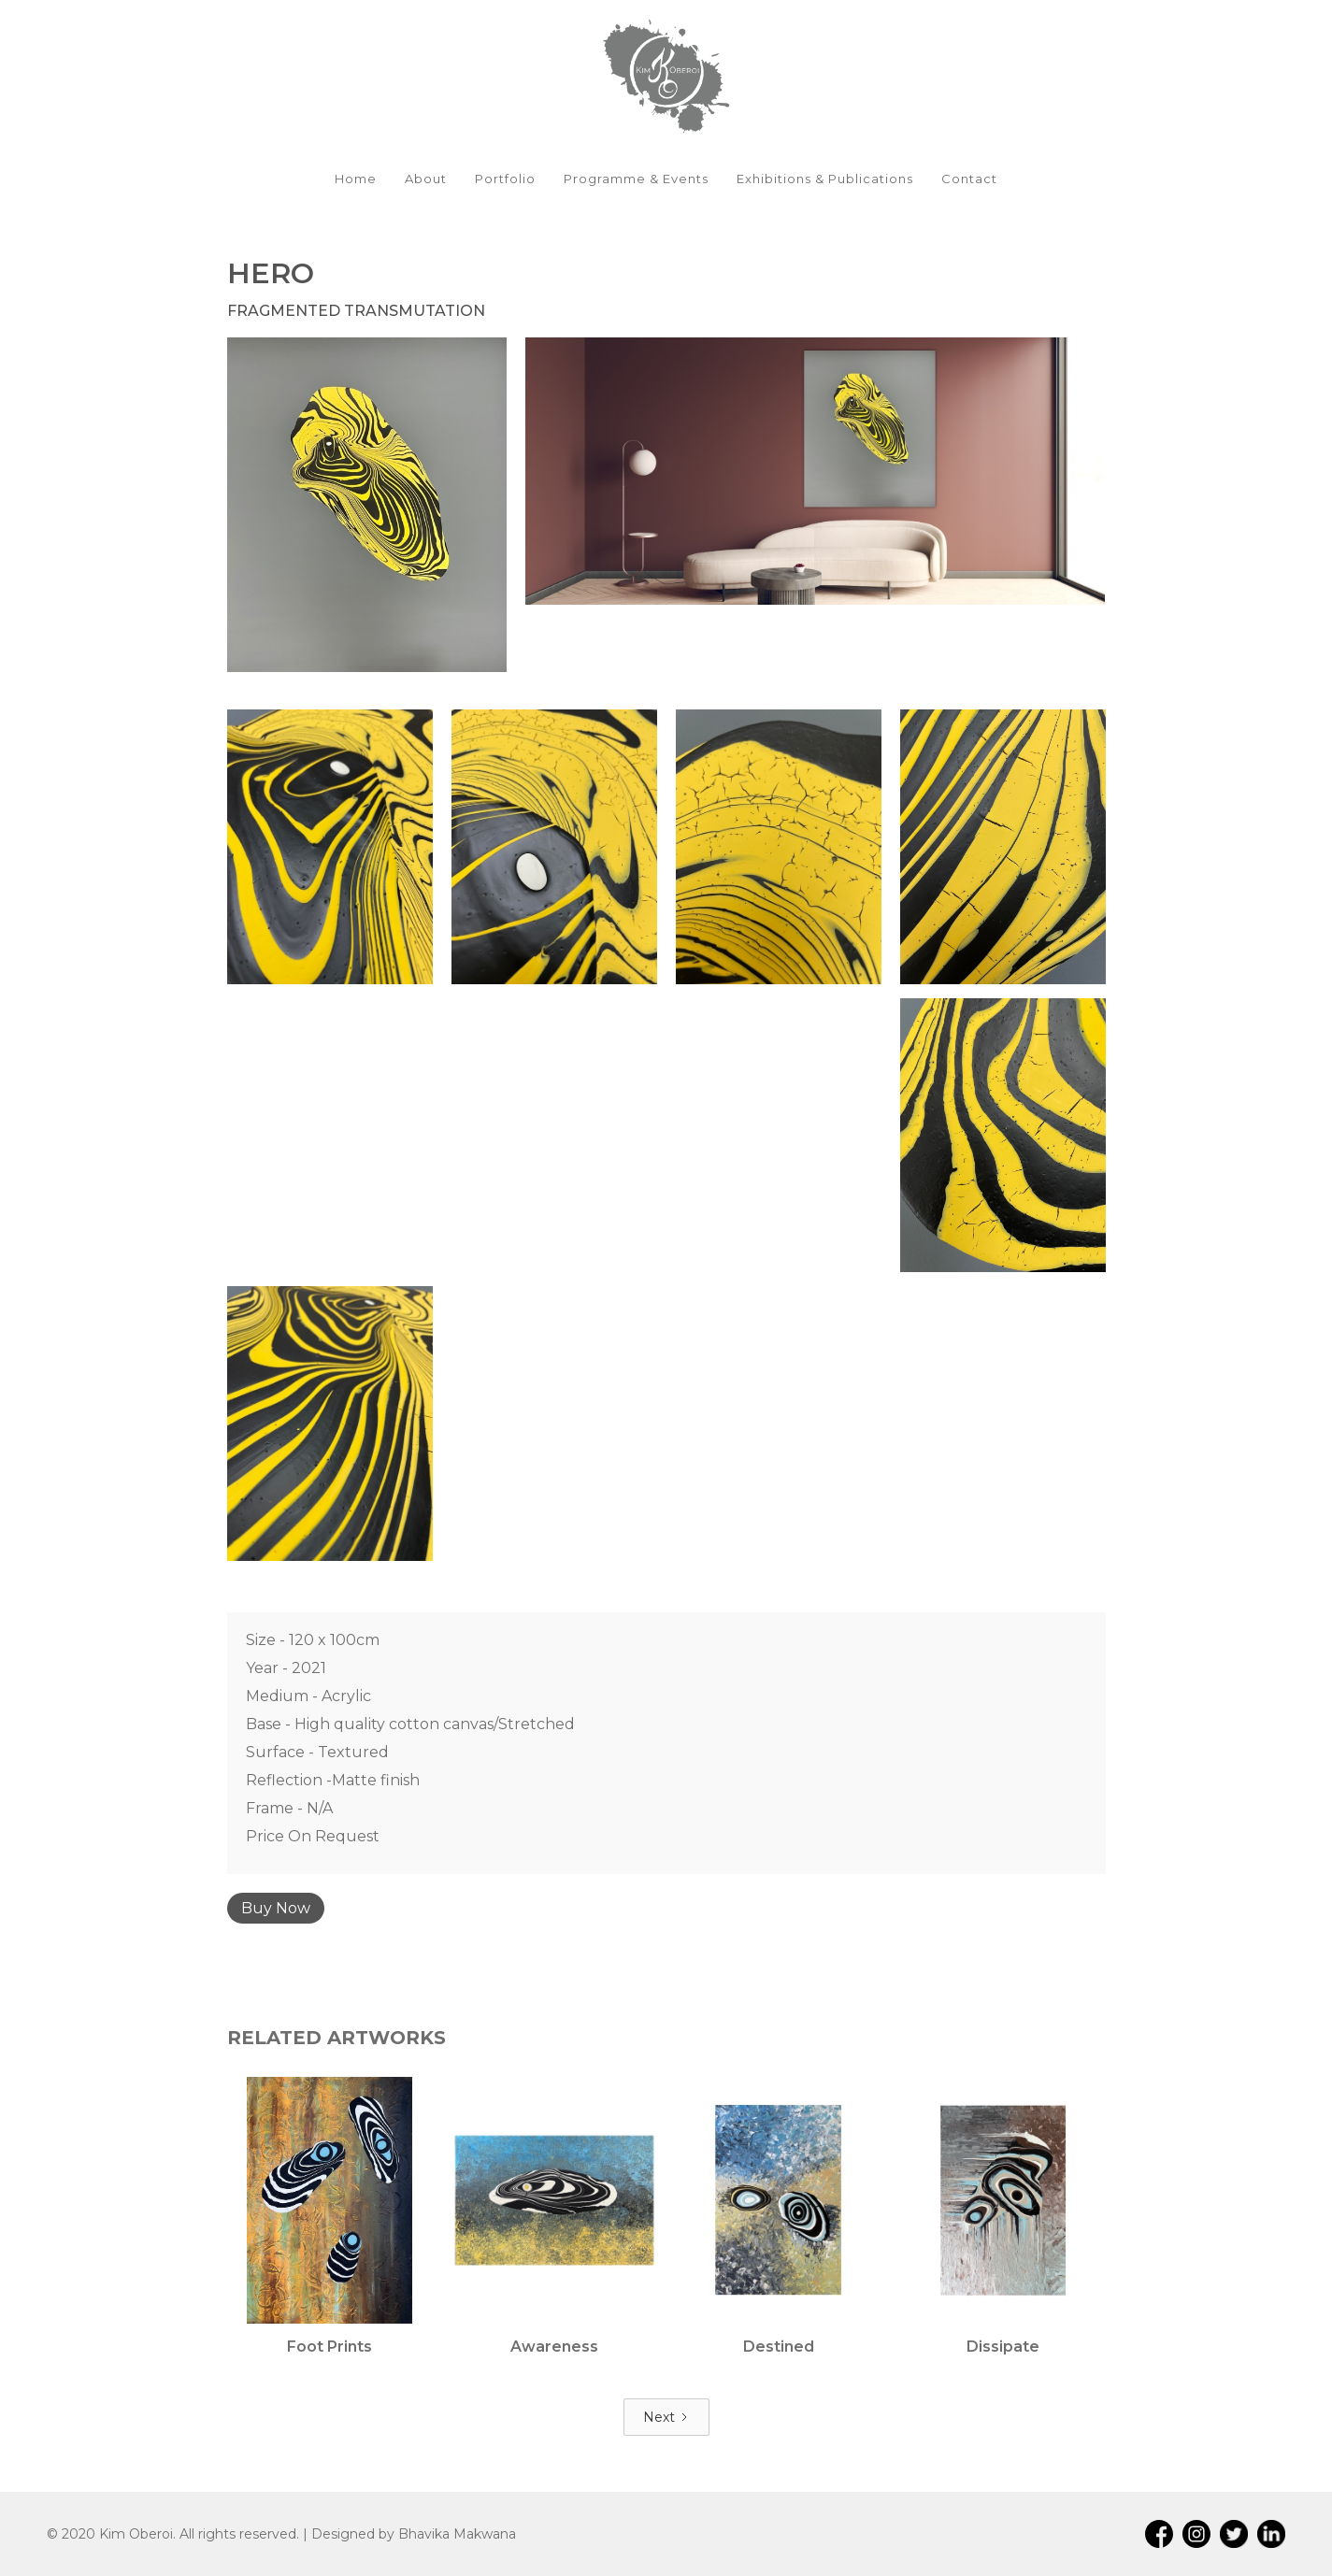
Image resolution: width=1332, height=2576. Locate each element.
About (426, 178)
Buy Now (275, 1908)
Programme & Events (636, 178)
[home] (666, 75)
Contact (969, 178)
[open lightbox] (367, 504)
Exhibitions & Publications (825, 178)
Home (356, 178)
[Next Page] (666, 2417)
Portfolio (505, 178)
